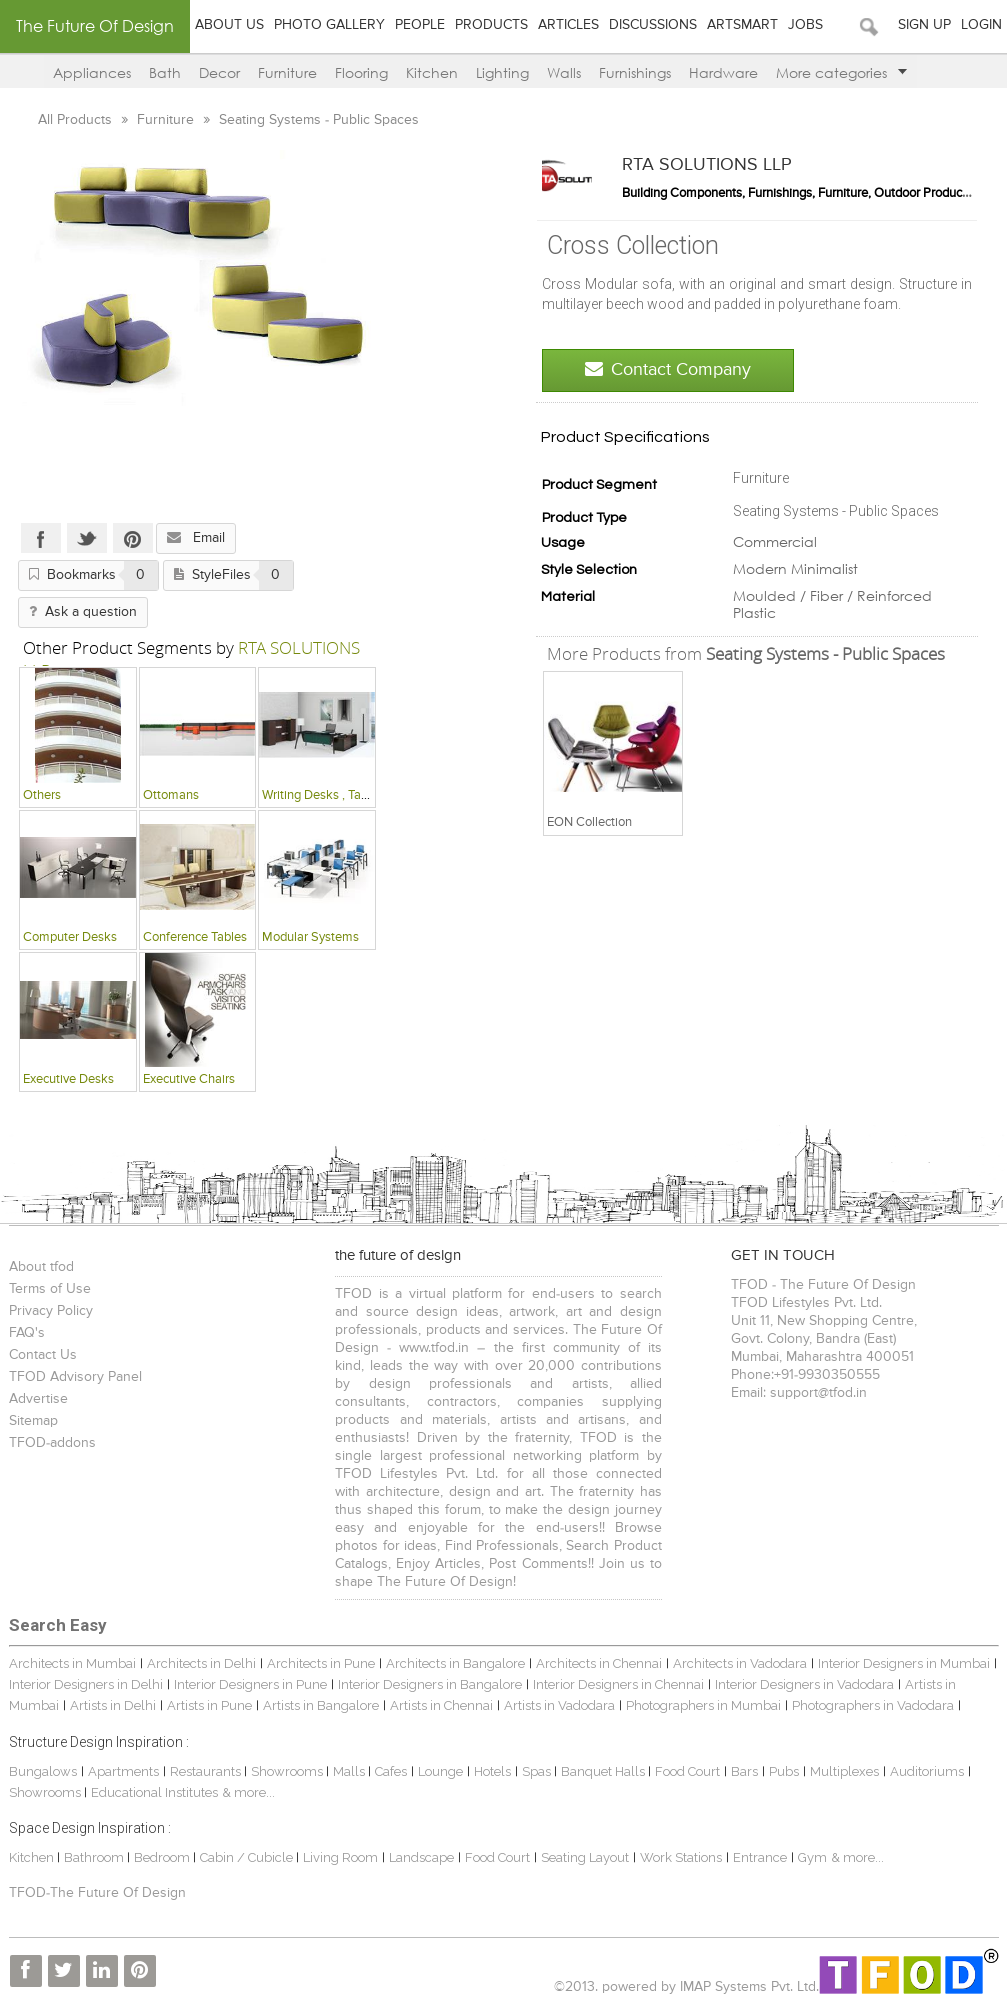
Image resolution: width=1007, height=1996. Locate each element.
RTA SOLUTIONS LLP (707, 165)
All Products (77, 120)
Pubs (784, 1771)
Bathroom (95, 1857)
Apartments (123, 1771)
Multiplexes (844, 1771)
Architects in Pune (321, 1663)
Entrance (760, 1857)
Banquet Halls (604, 1771)
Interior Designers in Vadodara (804, 1684)
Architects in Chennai (599, 1663)
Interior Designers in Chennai (618, 1684)
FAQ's (27, 1333)
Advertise (38, 1399)
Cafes (391, 1771)
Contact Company (668, 369)
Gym (812, 1857)
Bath (165, 72)
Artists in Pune (209, 1705)
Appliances (92, 72)
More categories (841, 72)
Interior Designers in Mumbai (904, 1663)
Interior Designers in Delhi (86, 1684)
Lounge (440, 1771)
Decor (219, 72)
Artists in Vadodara (559, 1705)
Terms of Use (50, 1289)
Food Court (687, 1771)
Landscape (421, 1857)
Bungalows (43, 1771)
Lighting (502, 72)
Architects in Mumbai (72, 1663)
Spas (538, 1771)
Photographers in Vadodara (873, 1705)
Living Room (340, 1857)
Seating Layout (585, 1857)
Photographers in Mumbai (703, 1705)
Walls (564, 72)
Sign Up (924, 25)
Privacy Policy (51, 1311)
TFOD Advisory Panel (75, 1377)
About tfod (41, 1267)
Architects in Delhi (201, 1663)
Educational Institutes (154, 1792)
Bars (744, 1771)
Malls (350, 1771)
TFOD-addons (52, 1443)
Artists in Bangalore (321, 1705)
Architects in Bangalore (455, 1663)
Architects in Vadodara (740, 1663)
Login (981, 25)
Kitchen (432, 72)
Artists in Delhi (113, 1705)
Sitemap (33, 1421)
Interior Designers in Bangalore (430, 1684)
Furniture (287, 72)
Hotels (492, 1771)
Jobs (805, 25)
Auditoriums (927, 1771)
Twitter (87, 538)
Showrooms (288, 1771)
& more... (248, 1792)
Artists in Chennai (441, 1705)
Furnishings (635, 72)
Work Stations (681, 1857)
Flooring (361, 72)
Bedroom (163, 1857)
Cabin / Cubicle (248, 1857)
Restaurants (207, 1771)
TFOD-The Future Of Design (97, 1893)
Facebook (41, 538)
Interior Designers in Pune (250, 1684)
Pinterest (133, 538)
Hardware (723, 72)
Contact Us (43, 1355)
